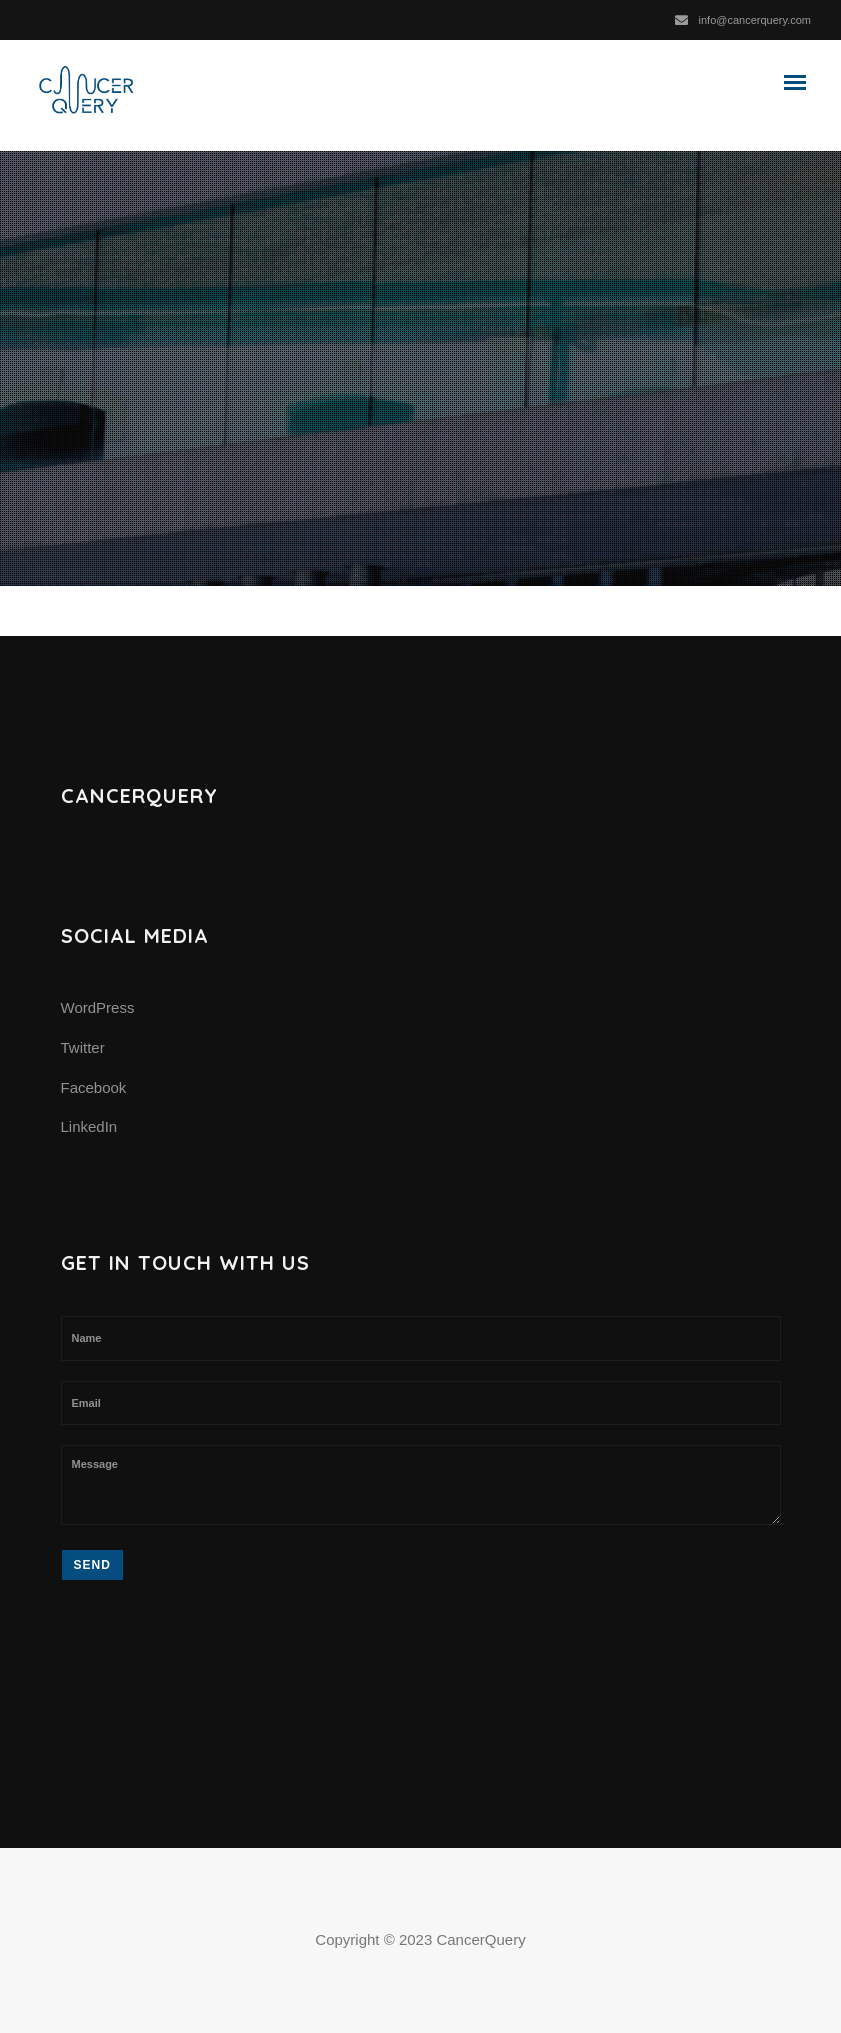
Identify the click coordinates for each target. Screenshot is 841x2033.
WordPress (98, 1007)
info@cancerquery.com (755, 20)
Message (421, 1485)
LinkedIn (89, 1126)
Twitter (83, 1047)
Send (92, 1565)
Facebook (94, 1087)
